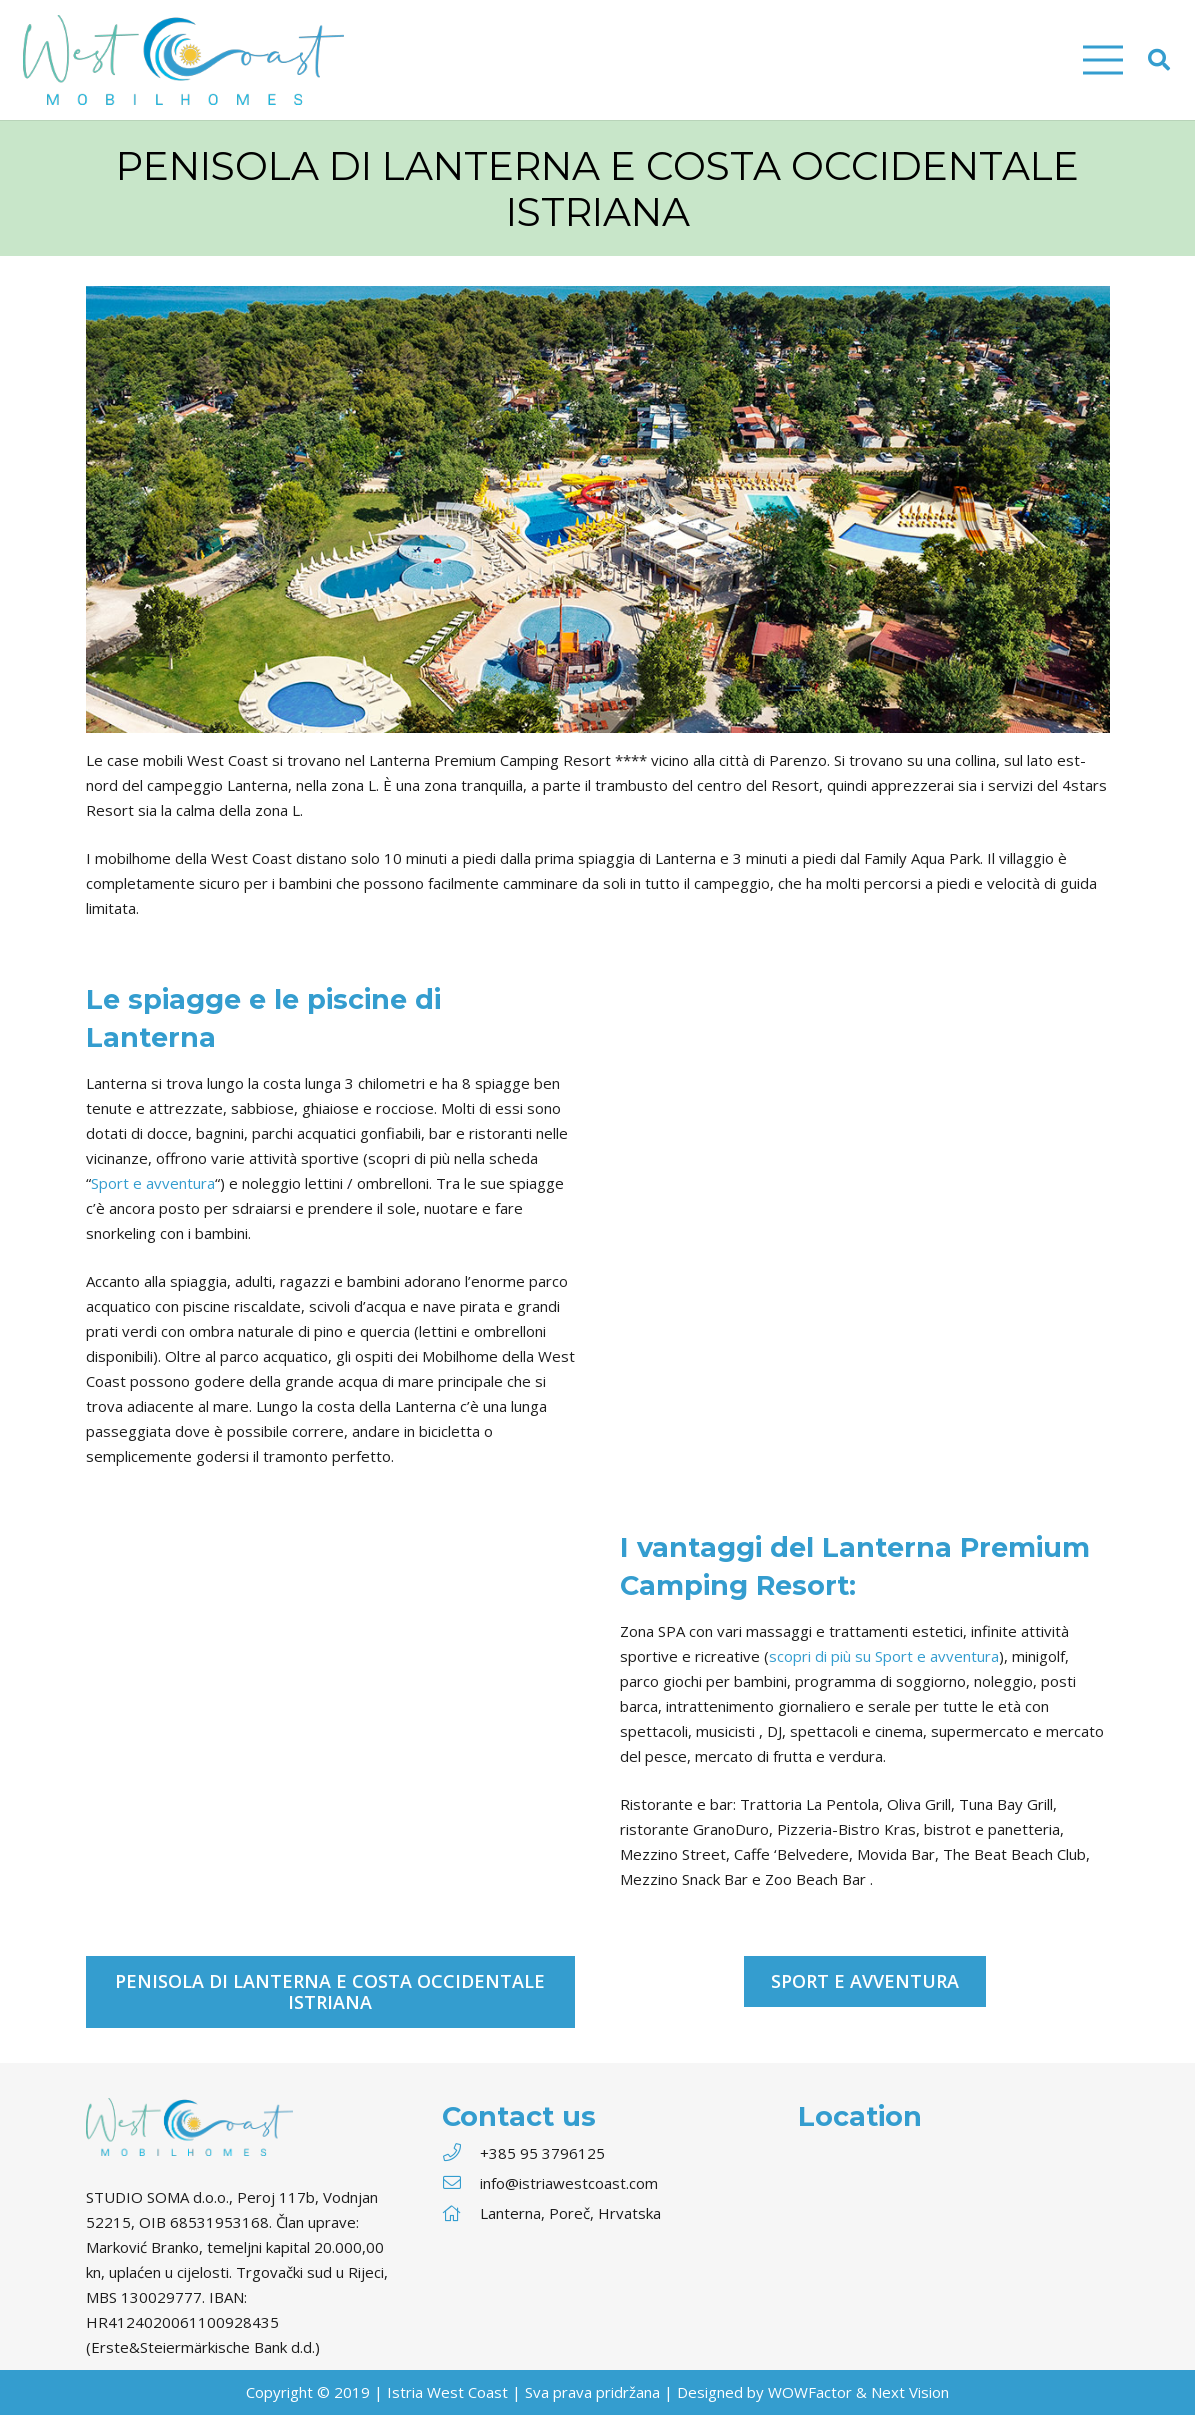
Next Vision (910, 2392)
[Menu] (1103, 60)
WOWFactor (810, 2392)
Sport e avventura (153, 1183)
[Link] (184, 60)
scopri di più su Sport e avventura (884, 1656)
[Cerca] (1159, 60)
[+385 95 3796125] (461, 2153)
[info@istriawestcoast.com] (461, 2183)
